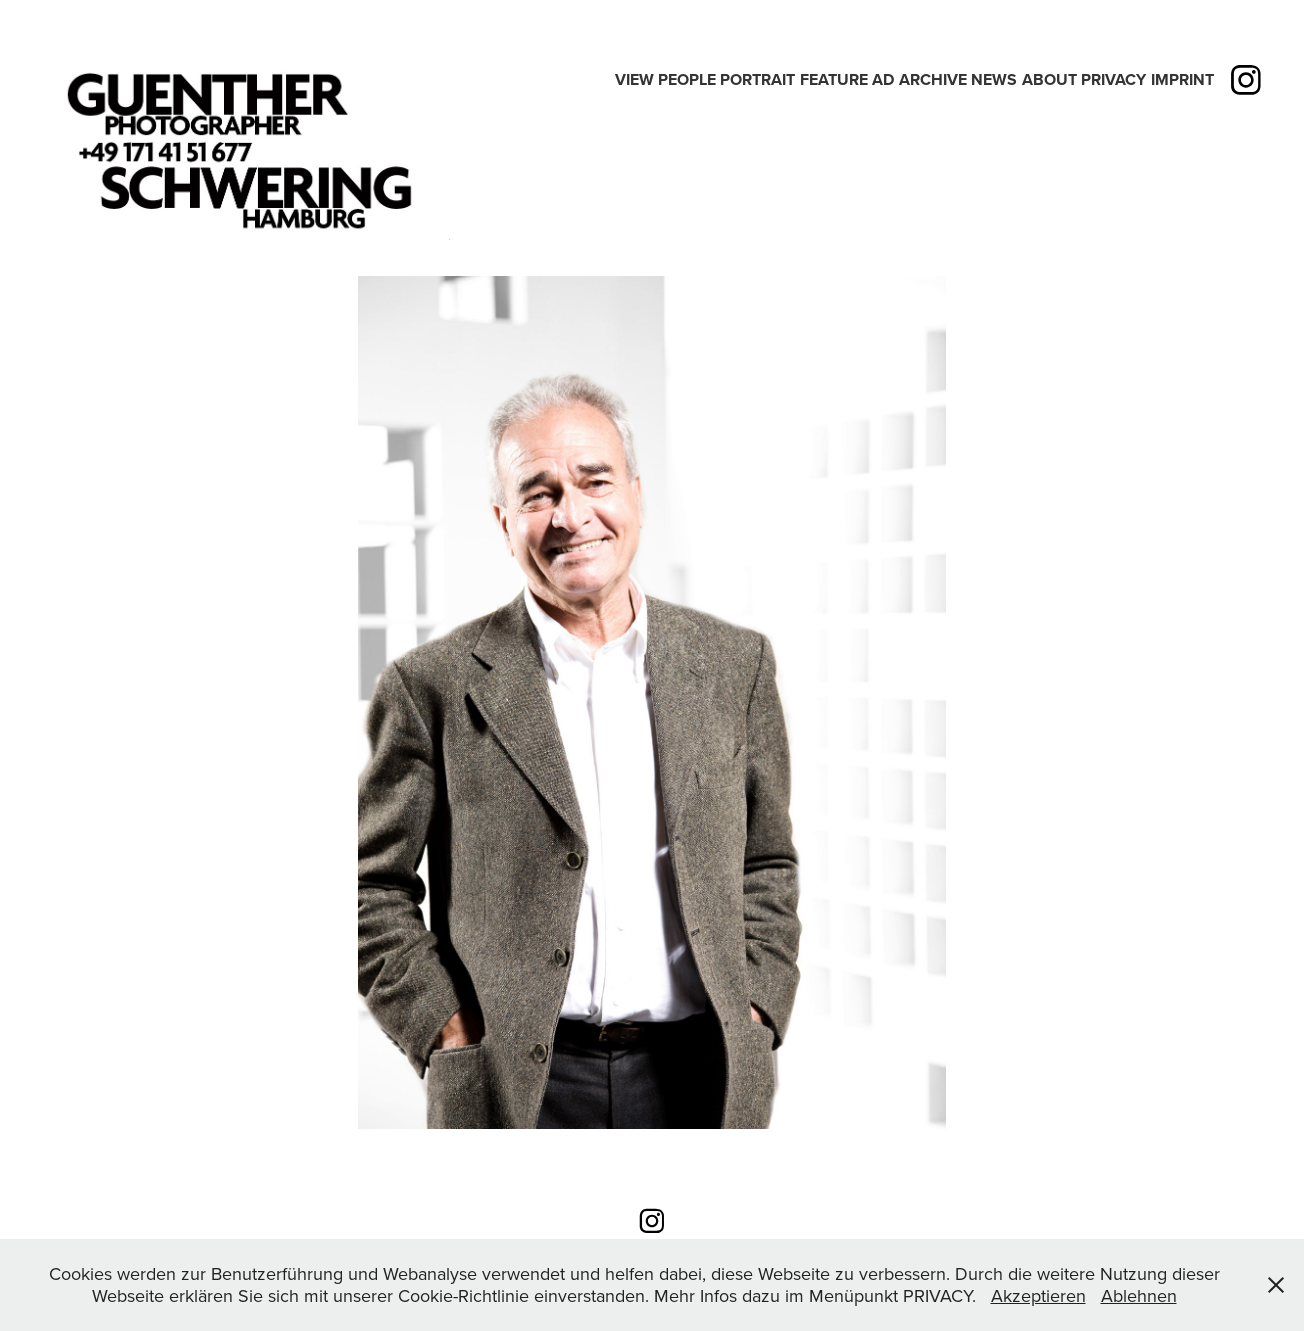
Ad (883, 79)
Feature (834, 79)
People (687, 79)
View (634, 79)
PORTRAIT (757, 79)
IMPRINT (1182, 79)
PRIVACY (1113, 79)
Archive (933, 79)
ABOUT (1049, 79)
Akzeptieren (1038, 1295)
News (994, 79)
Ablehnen (1139, 1295)
